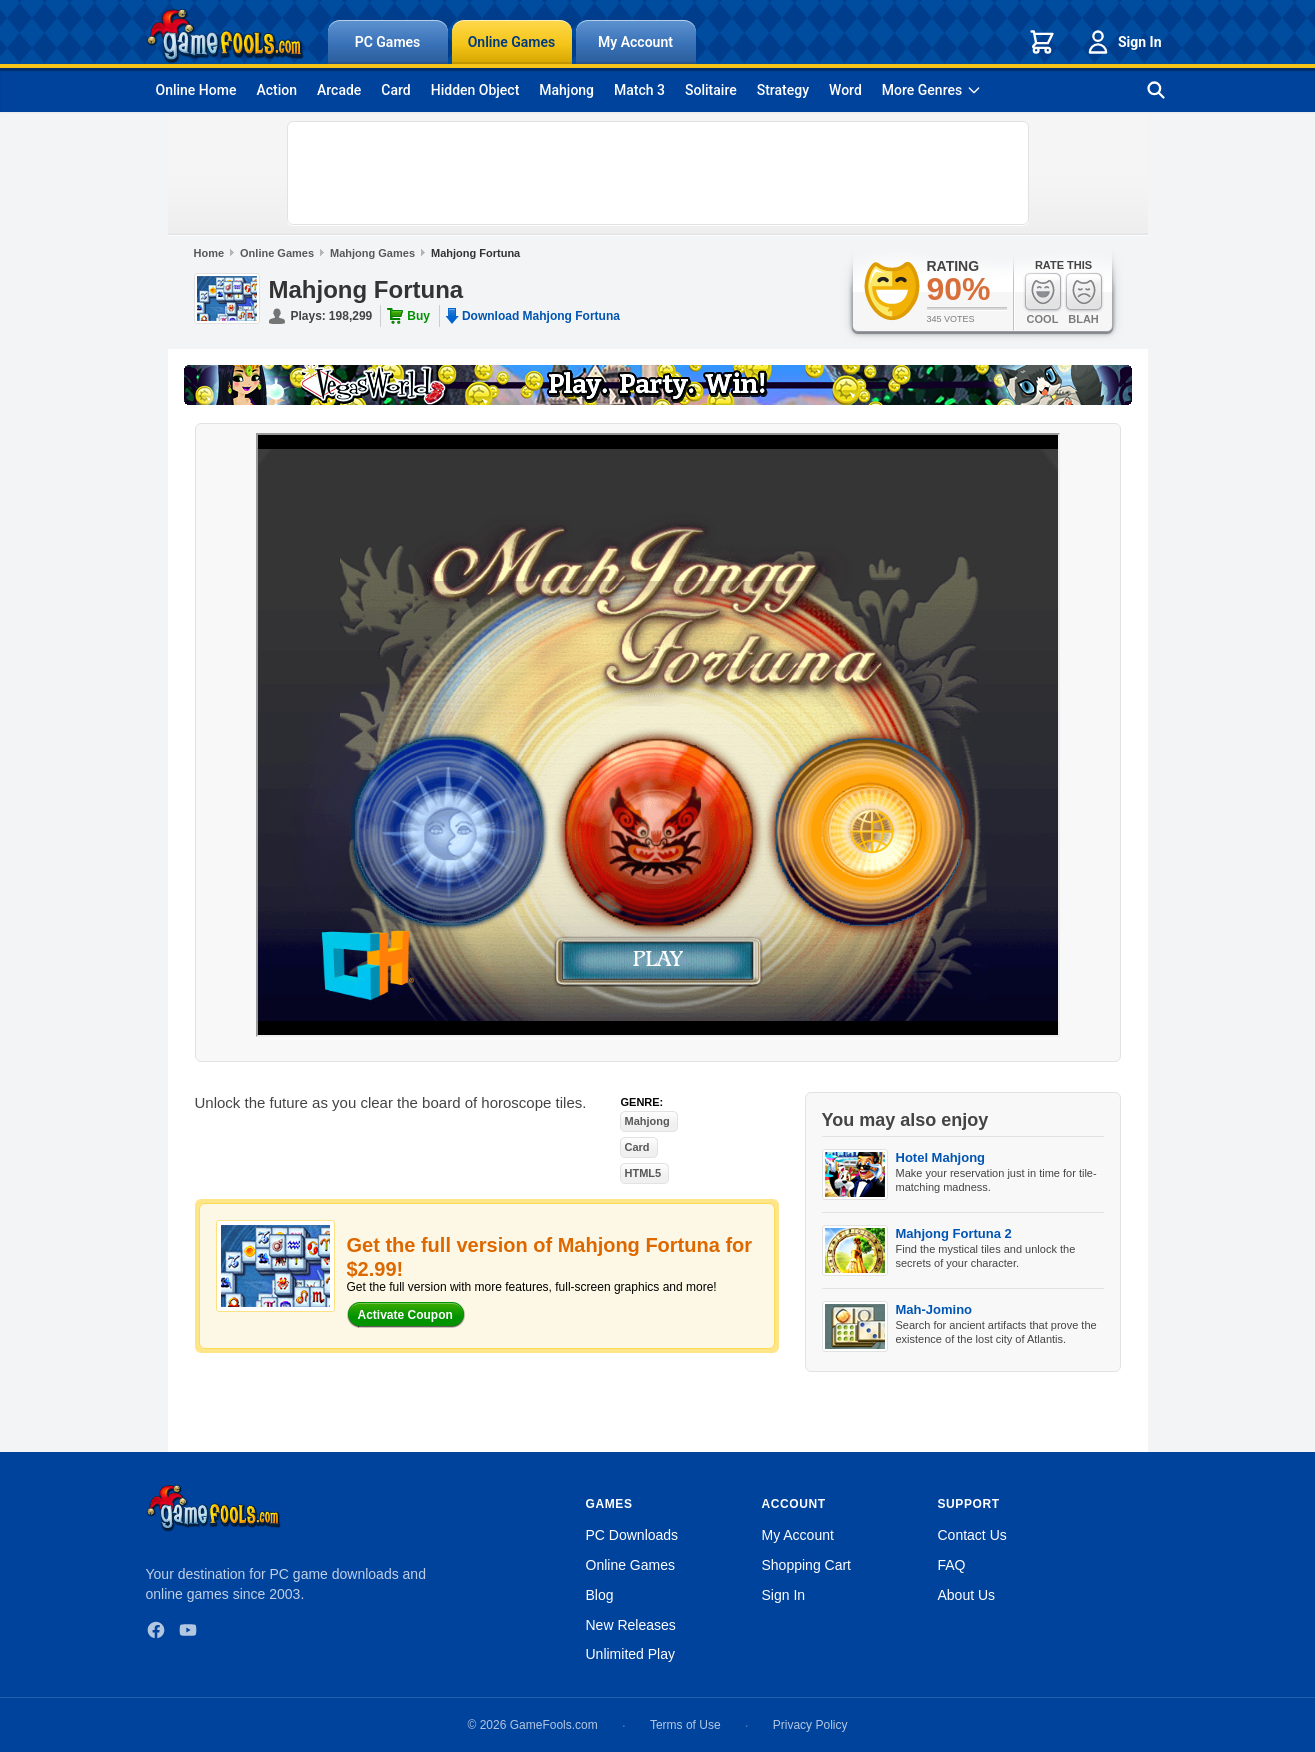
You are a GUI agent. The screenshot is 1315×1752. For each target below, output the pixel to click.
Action (276, 90)
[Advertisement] (658, 173)
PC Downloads (632, 1535)
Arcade (339, 90)
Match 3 (639, 90)
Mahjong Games (372, 253)
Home (209, 253)
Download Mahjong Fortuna (541, 316)
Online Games (512, 42)
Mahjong (566, 90)
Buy (418, 316)
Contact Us (972, 1535)
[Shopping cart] (1042, 42)
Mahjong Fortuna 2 (954, 1233)
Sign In (1123, 42)
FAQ (952, 1565)
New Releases (631, 1625)
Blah (1084, 298)
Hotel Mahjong (941, 1157)
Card (395, 90)
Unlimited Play (630, 1654)
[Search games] (1156, 90)
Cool (1043, 298)
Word (845, 90)
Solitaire (711, 90)
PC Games (388, 42)
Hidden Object (475, 90)
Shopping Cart (807, 1565)
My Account (635, 42)
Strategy (783, 90)
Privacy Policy (810, 1725)
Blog (600, 1595)
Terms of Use (685, 1725)
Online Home (196, 90)
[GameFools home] (225, 36)
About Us (967, 1595)
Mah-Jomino (934, 1309)
